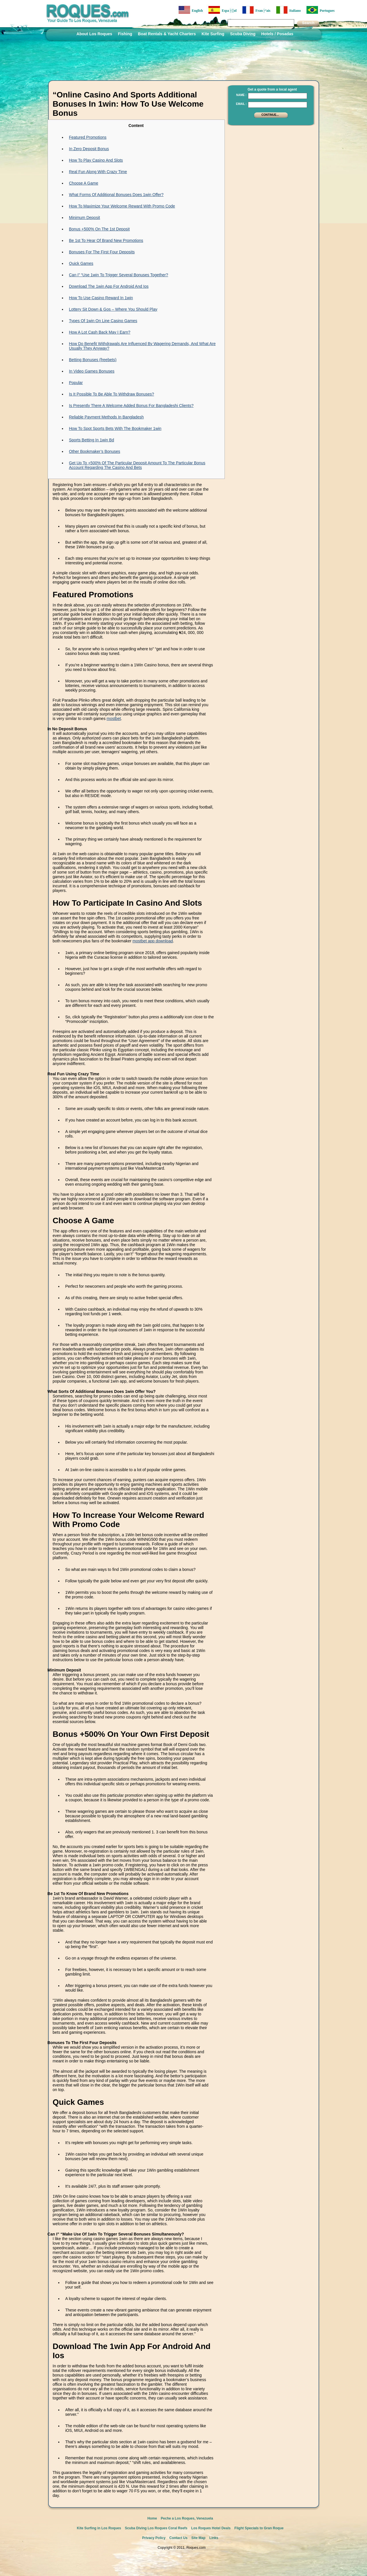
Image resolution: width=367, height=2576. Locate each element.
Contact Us (178, 2538)
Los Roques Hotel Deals (211, 2528)
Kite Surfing (213, 34)
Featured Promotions (88, 137)
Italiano (288, 10)
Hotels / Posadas (277, 34)
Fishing (125, 34)
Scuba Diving (242, 34)
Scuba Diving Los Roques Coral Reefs (156, 2528)
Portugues (321, 10)
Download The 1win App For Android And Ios (109, 286)
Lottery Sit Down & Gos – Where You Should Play (113, 309)
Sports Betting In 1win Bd (91, 440)
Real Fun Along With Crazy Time (98, 171)
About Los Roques (94, 34)
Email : (241, 103)
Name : (241, 95)
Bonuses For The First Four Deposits (102, 252)
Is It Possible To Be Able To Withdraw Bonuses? (111, 394)
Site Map (198, 2538)
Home (152, 2518)
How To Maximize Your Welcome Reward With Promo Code (122, 206)
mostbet (114, 718)
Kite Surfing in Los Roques (99, 2528)
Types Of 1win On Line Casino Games (103, 320)
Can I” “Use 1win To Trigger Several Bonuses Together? (118, 275)
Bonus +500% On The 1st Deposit (99, 229)
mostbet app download (152, 941)
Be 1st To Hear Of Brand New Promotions (106, 240)
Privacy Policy (153, 2538)
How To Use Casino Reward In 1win (101, 297)
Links (213, 2538)
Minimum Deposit (84, 217)
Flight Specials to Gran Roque (259, 2528)
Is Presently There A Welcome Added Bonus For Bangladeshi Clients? (131, 405)
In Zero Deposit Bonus (89, 148)
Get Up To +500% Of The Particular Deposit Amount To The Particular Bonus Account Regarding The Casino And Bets (137, 465)
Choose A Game (83, 183)
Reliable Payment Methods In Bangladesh (106, 417)
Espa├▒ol (222, 10)
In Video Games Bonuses (92, 371)
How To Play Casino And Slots (96, 160)
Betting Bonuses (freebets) (93, 359)
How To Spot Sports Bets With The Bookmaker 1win (115, 428)
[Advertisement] (269, 165)
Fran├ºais (256, 10)
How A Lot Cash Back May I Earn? (99, 332)
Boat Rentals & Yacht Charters (167, 34)
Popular (76, 382)
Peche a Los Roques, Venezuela (187, 2518)
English (191, 10)
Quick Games (81, 263)
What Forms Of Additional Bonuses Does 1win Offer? (116, 194)
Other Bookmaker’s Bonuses (94, 451)
